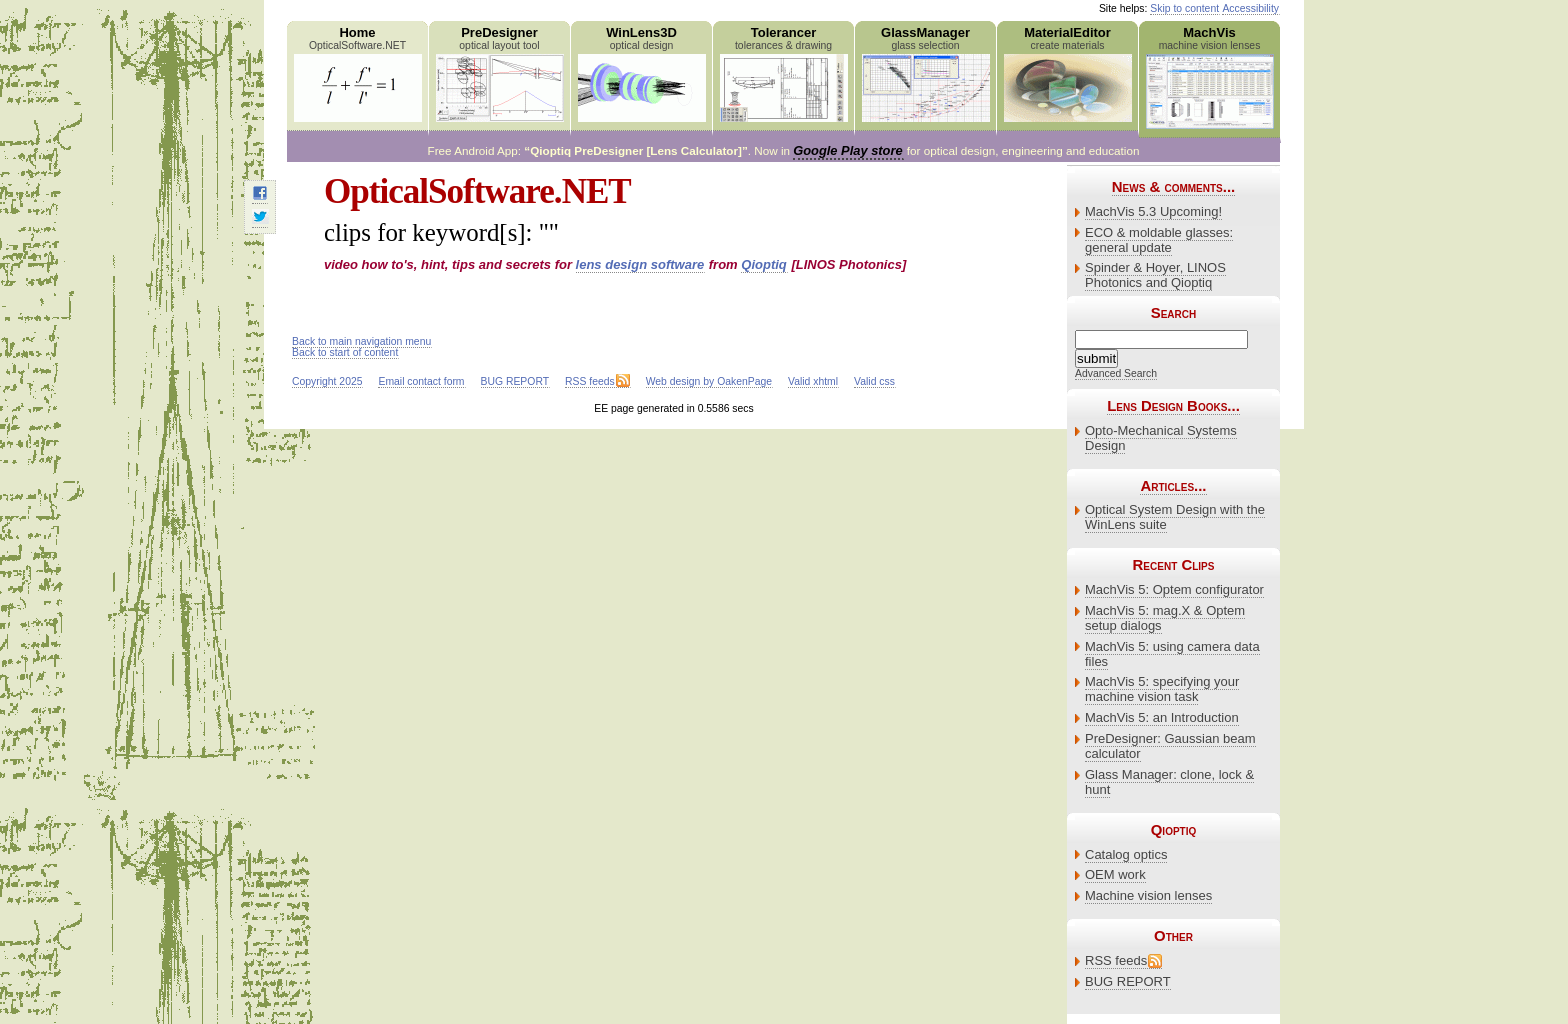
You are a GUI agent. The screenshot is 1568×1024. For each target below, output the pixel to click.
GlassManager (925, 73)
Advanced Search (1116, 373)
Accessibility (1250, 8)
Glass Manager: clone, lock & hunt (1169, 782)
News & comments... (1173, 186)
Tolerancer (783, 73)
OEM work (1115, 874)
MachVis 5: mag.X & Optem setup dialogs (1165, 618)
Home (357, 73)
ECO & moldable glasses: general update (1159, 240)
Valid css (874, 381)
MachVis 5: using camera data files (1172, 654)
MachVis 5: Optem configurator (1174, 589)
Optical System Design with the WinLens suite (1175, 517)
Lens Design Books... (1173, 405)
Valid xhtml (813, 381)
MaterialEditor (1067, 73)
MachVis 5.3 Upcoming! (1153, 211)
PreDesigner (499, 73)
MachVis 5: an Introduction (1162, 717)
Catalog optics (1126, 854)
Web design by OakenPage (709, 381)
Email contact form (421, 381)
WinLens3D (641, 73)
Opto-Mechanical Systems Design (1161, 438)
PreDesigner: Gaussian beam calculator (1170, 746)
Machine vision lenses (1148, 895)
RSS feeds (1116, 960)
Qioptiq (764, 264)
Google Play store (847, 150)
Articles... (1173, 485)
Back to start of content (345, 352)
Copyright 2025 (327, 381)
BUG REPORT (1128, 981)
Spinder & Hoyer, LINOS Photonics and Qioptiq (1155, 275)
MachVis (1209, 77)
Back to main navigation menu (361, 341)
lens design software (640, 264)
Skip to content (1184, 8)
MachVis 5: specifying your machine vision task (1162, 689)
